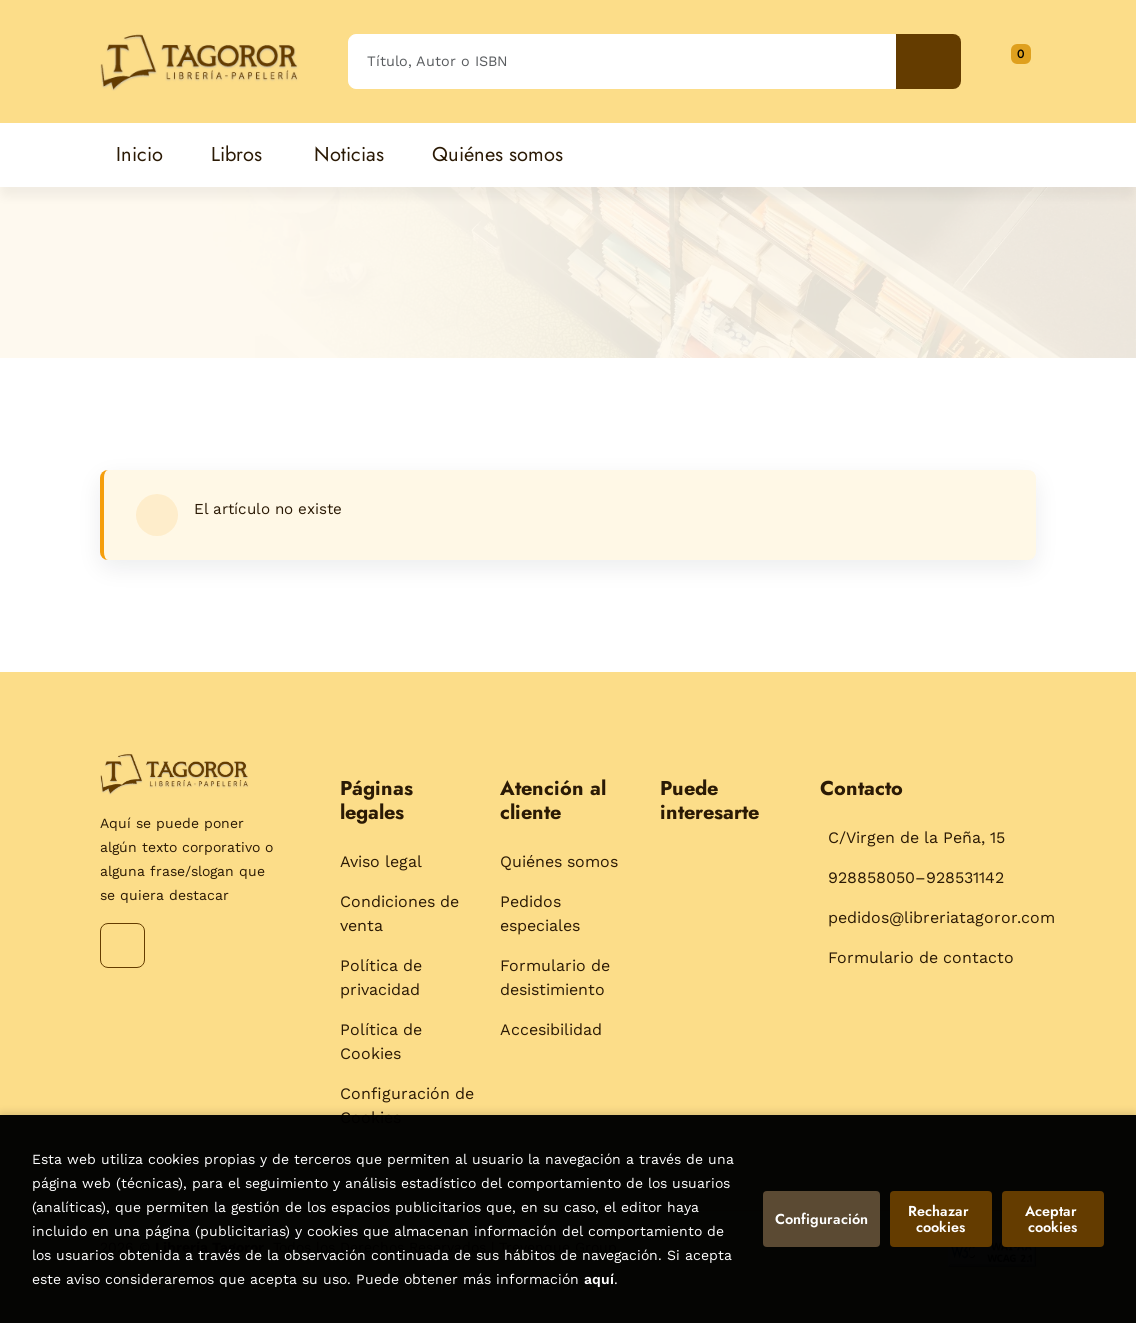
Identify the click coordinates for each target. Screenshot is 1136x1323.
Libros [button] (236, 154)
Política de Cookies (381, 1041)
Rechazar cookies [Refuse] (940, 1219)
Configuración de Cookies (407, 1105)
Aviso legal (381, 861)
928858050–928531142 (916, 877)
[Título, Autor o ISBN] (622, 61)
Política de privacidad (381, 977)
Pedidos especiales (540, 913)
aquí (599, 1279)
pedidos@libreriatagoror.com (941, 917)
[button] (1014, 61)
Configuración (821, 1219)
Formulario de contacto (921, 957)
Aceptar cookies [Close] (1053, 1219)
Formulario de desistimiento (555, 977)
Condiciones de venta (399, 913)
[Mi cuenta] (1031, 61)
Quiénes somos (559, 861)
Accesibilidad (551, 1029)
